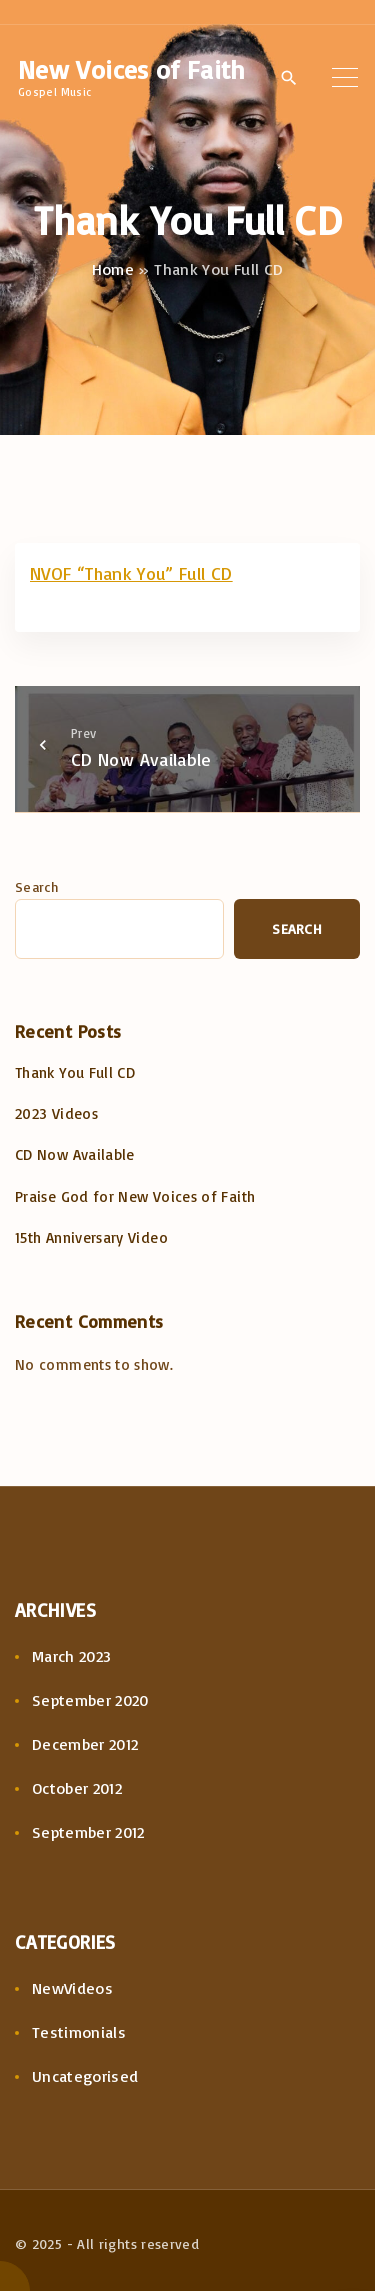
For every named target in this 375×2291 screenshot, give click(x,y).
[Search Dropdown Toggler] (289, 78)
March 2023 (72, 1656)
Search (36, 886)
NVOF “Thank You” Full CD (131, 573)
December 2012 (85, 1744)
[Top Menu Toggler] (344, 77)
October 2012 (77, 1788)
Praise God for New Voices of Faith (135, 1196)
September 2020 (90, 1700)
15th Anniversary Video (91, 1237)
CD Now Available (75, 1154)
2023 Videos (56, 1113)
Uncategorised (85, 2076)
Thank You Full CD (75, 1072)
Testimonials (79, 2032)
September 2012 (88, 1832)
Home (113, 269)
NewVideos (72, 1988)
